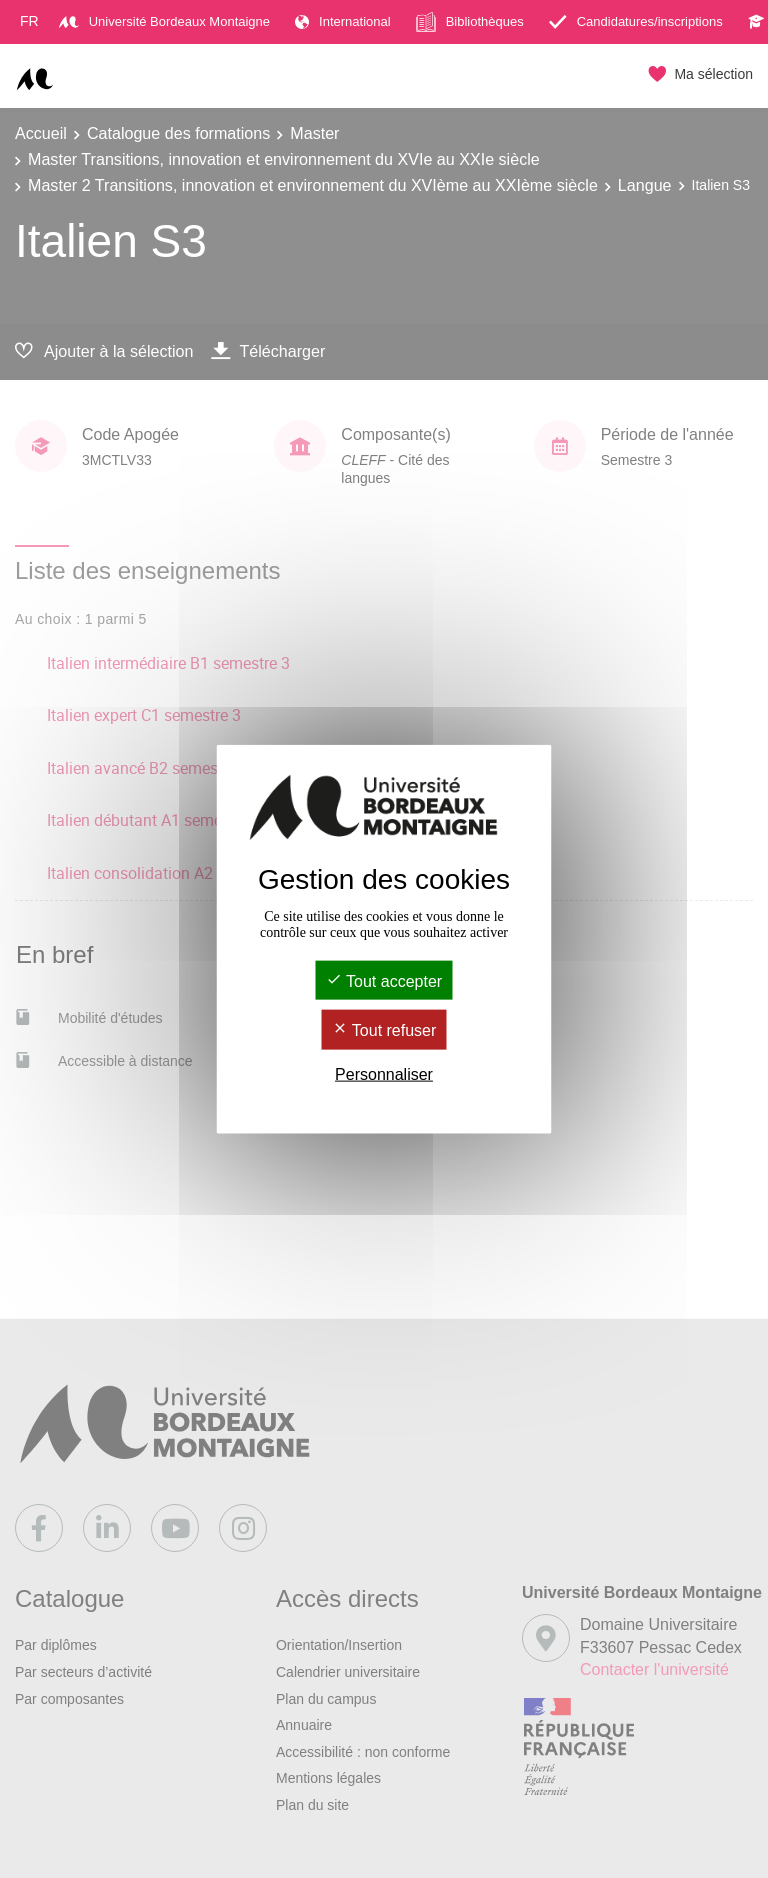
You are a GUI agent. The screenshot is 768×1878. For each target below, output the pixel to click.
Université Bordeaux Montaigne (164, 21)
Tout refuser (384, 1030)
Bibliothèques (470, 22)
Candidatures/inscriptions (636, 21)
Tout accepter (384, 981)
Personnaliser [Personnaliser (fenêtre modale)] (384, 1073)
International (343, 21)
